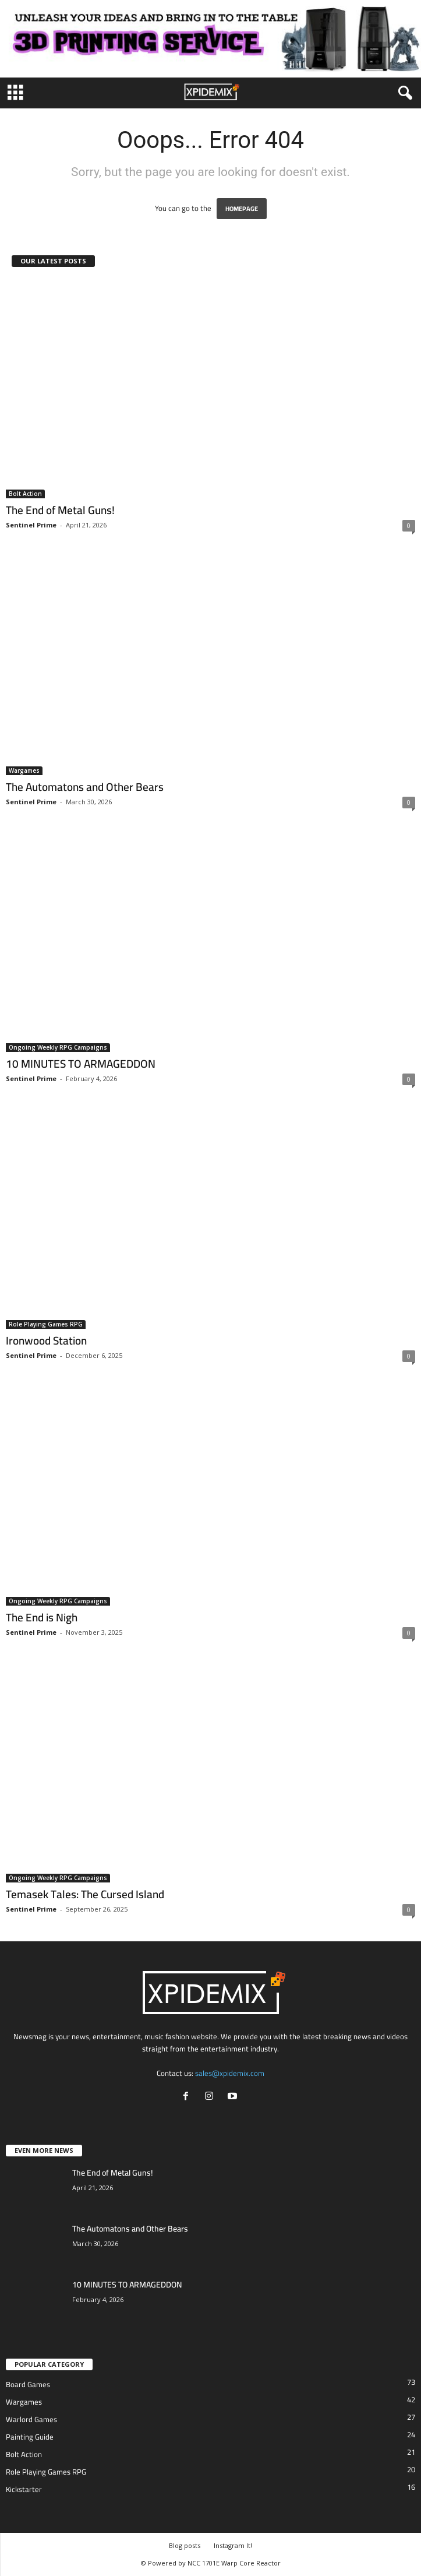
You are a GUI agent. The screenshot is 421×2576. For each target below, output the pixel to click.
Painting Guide (30, 2437)
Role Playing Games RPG (46, 1324)
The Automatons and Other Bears (85, 786)
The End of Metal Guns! (60, 509)
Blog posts (184, 2545)
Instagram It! (233, 2545)
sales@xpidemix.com (229, 2073)
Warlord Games (31, 2419)
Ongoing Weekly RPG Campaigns (58, 1047)
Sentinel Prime (31, 524)
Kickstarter (24, 2489)
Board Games (28, 2384)
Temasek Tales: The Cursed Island (85, 1894)
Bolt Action (25, 494)
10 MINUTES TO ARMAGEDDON (80, 1063)
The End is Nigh (41, 1617)
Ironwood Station (46, 1340)
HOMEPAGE (241, 208)
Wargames (24, 770)
